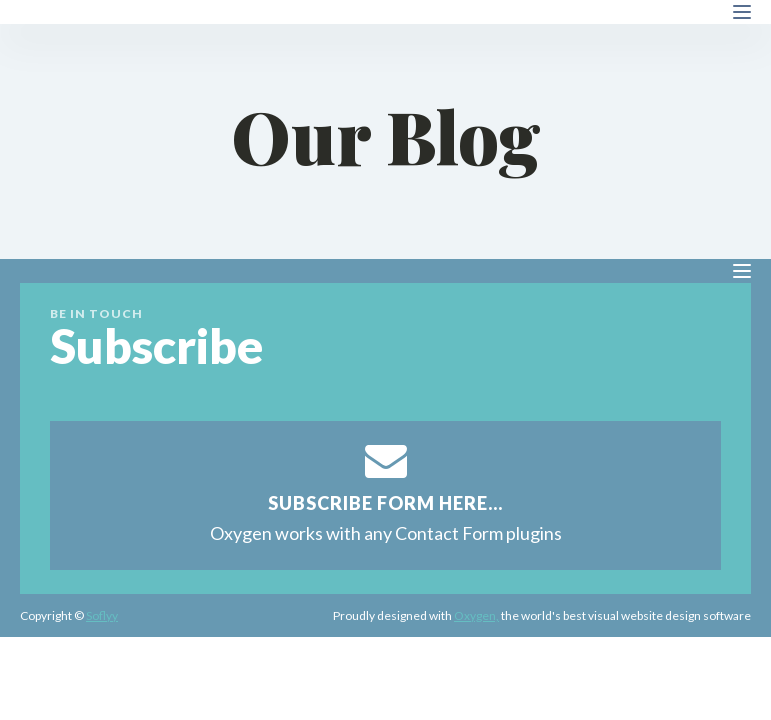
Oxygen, (476, 615)
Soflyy (102, 615)
